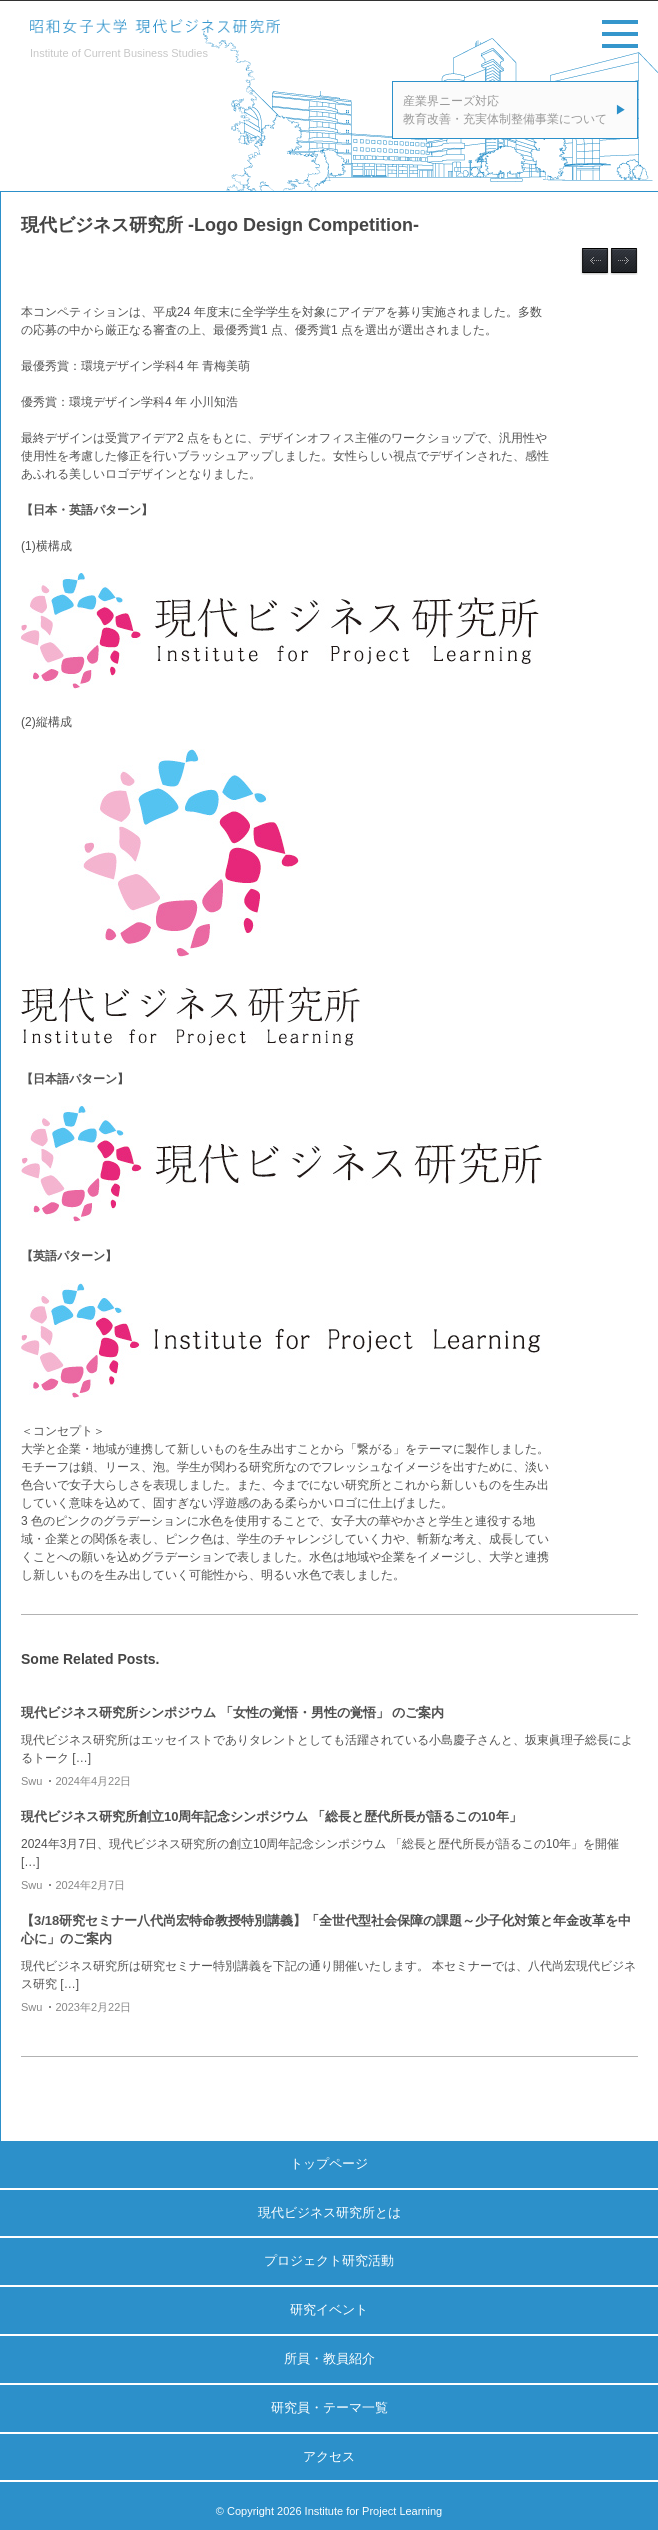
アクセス (329, 2456)
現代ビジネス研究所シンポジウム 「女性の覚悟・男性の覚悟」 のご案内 (232, 1712)
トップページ (329, 2163)
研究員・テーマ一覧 (329, 2407)
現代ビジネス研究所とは (329, 2212)
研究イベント (329, 2309)
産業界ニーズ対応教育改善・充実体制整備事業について (505, 110)
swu (31, 1781)
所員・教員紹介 (329, 2358)
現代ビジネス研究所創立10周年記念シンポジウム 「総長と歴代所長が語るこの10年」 (271, 1816)
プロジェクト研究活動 (329, 2260)
